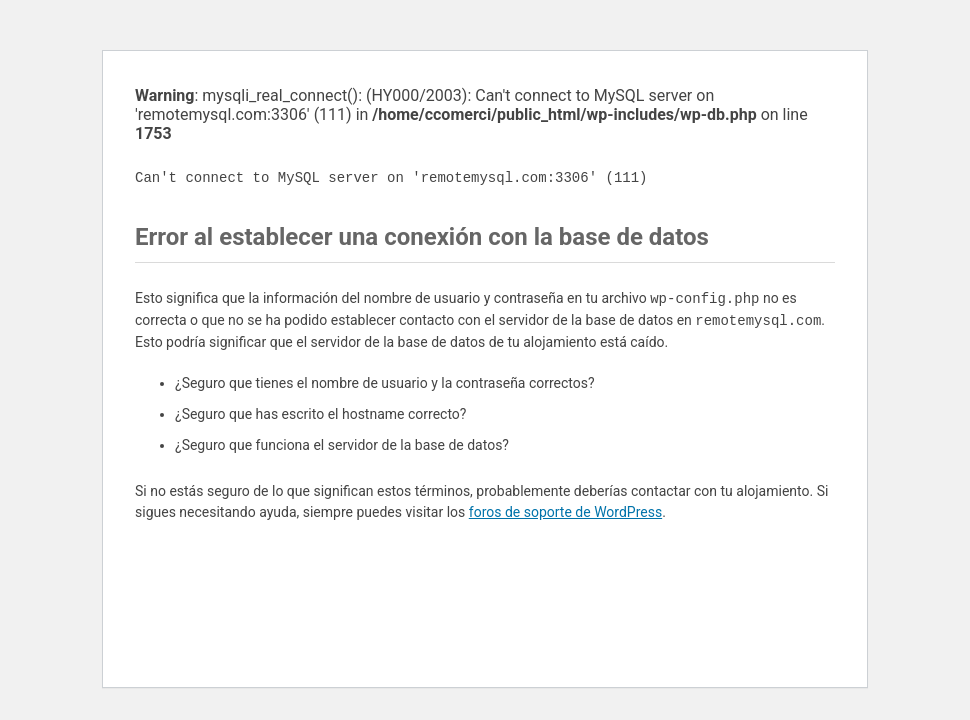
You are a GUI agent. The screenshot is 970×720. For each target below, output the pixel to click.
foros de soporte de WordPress (565, 512)
